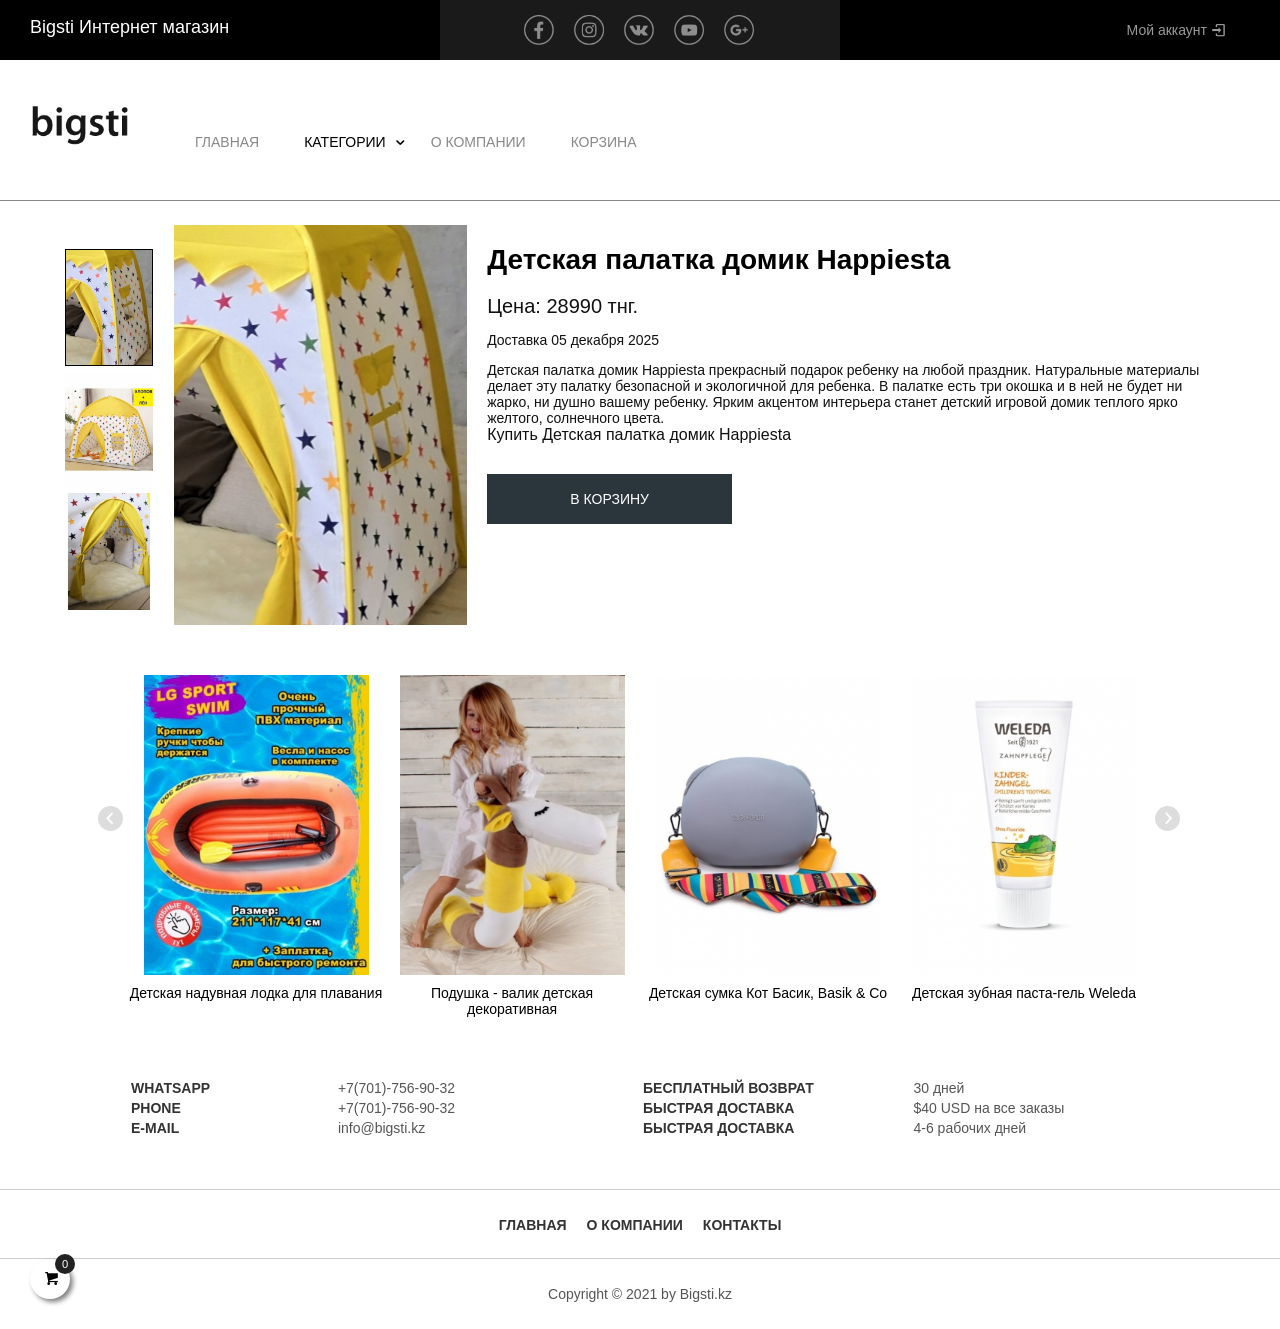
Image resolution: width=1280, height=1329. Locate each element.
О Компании (478, 142)
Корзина (604, 142)
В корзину (609, 499)
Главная (227, 142)
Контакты (742, 1225)
